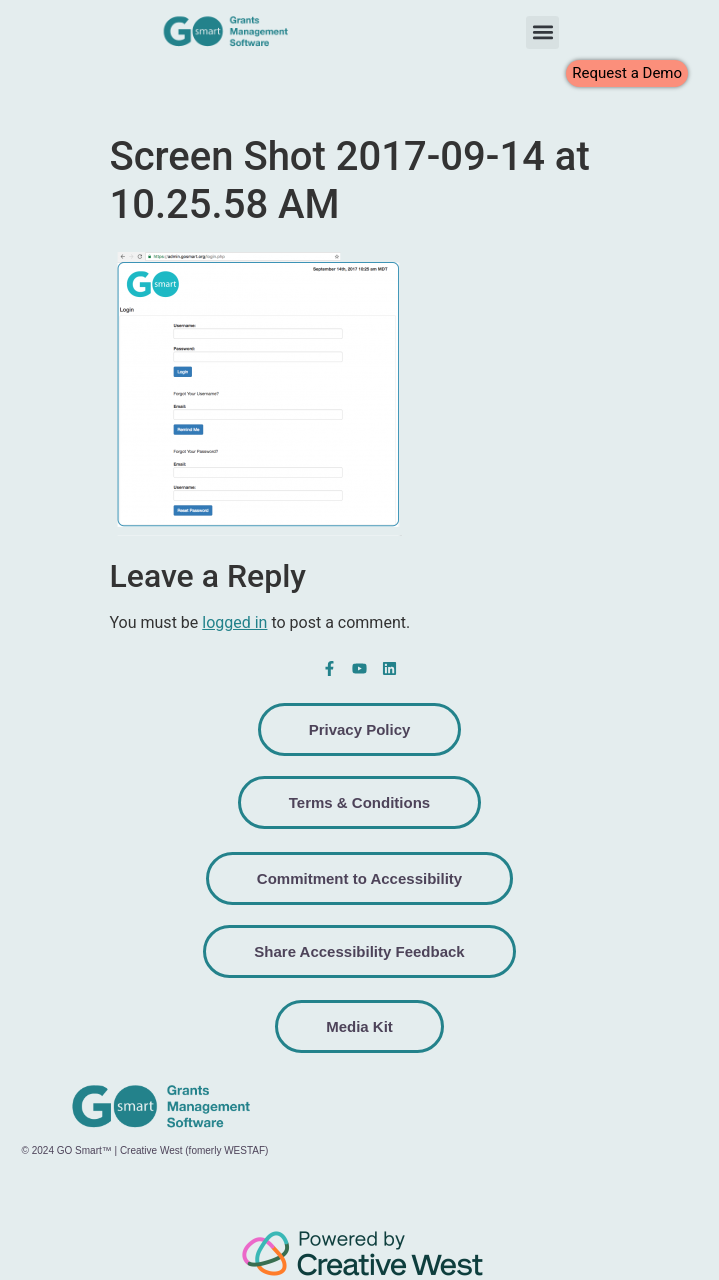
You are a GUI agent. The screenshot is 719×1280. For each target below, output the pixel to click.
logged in (234, 622)
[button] (542, 32)
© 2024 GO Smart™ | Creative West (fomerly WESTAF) (145, 1150)
